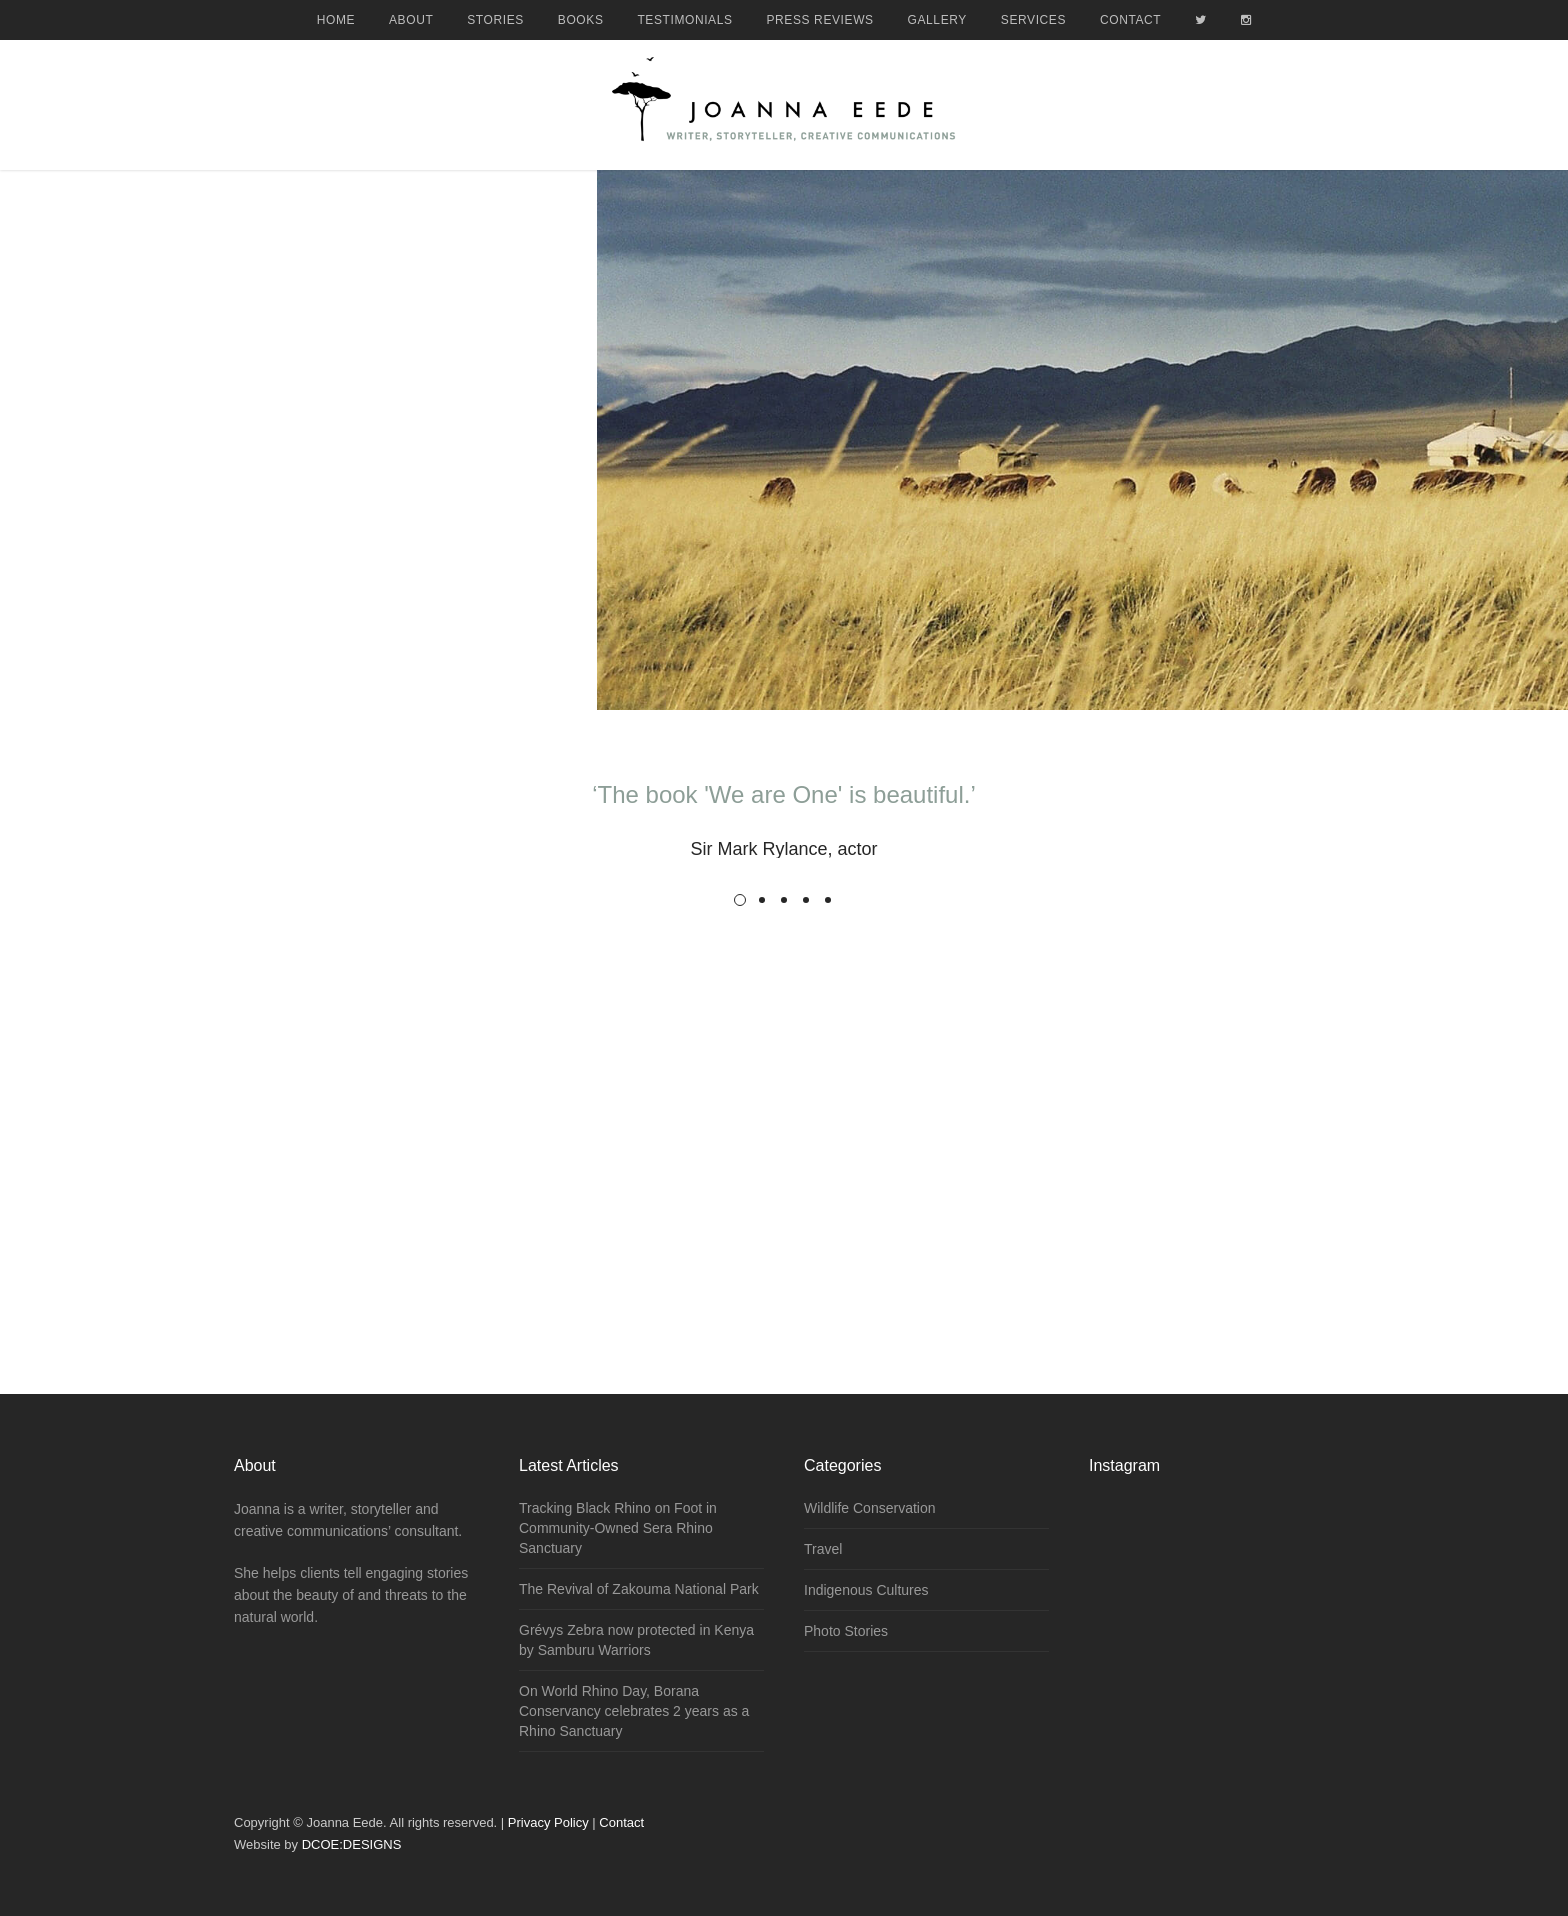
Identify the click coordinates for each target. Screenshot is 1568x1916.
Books (581, 20)
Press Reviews (820, 20)
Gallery (937, 20)
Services (1033, 20)
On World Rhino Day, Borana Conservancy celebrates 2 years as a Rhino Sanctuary (634, 1711)
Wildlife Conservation (870, 1508)
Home (336, 20)
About (411, 20)
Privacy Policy (548, 1822)
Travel (823, 1549)
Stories (495, 20)
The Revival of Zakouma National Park (639, 1589)
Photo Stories (846, 1631)
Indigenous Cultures (866, 1590)
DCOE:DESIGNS (352, 1844)
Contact (1130, 20)
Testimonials (684, 20)
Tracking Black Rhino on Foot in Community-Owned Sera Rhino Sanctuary (618, 1528)
